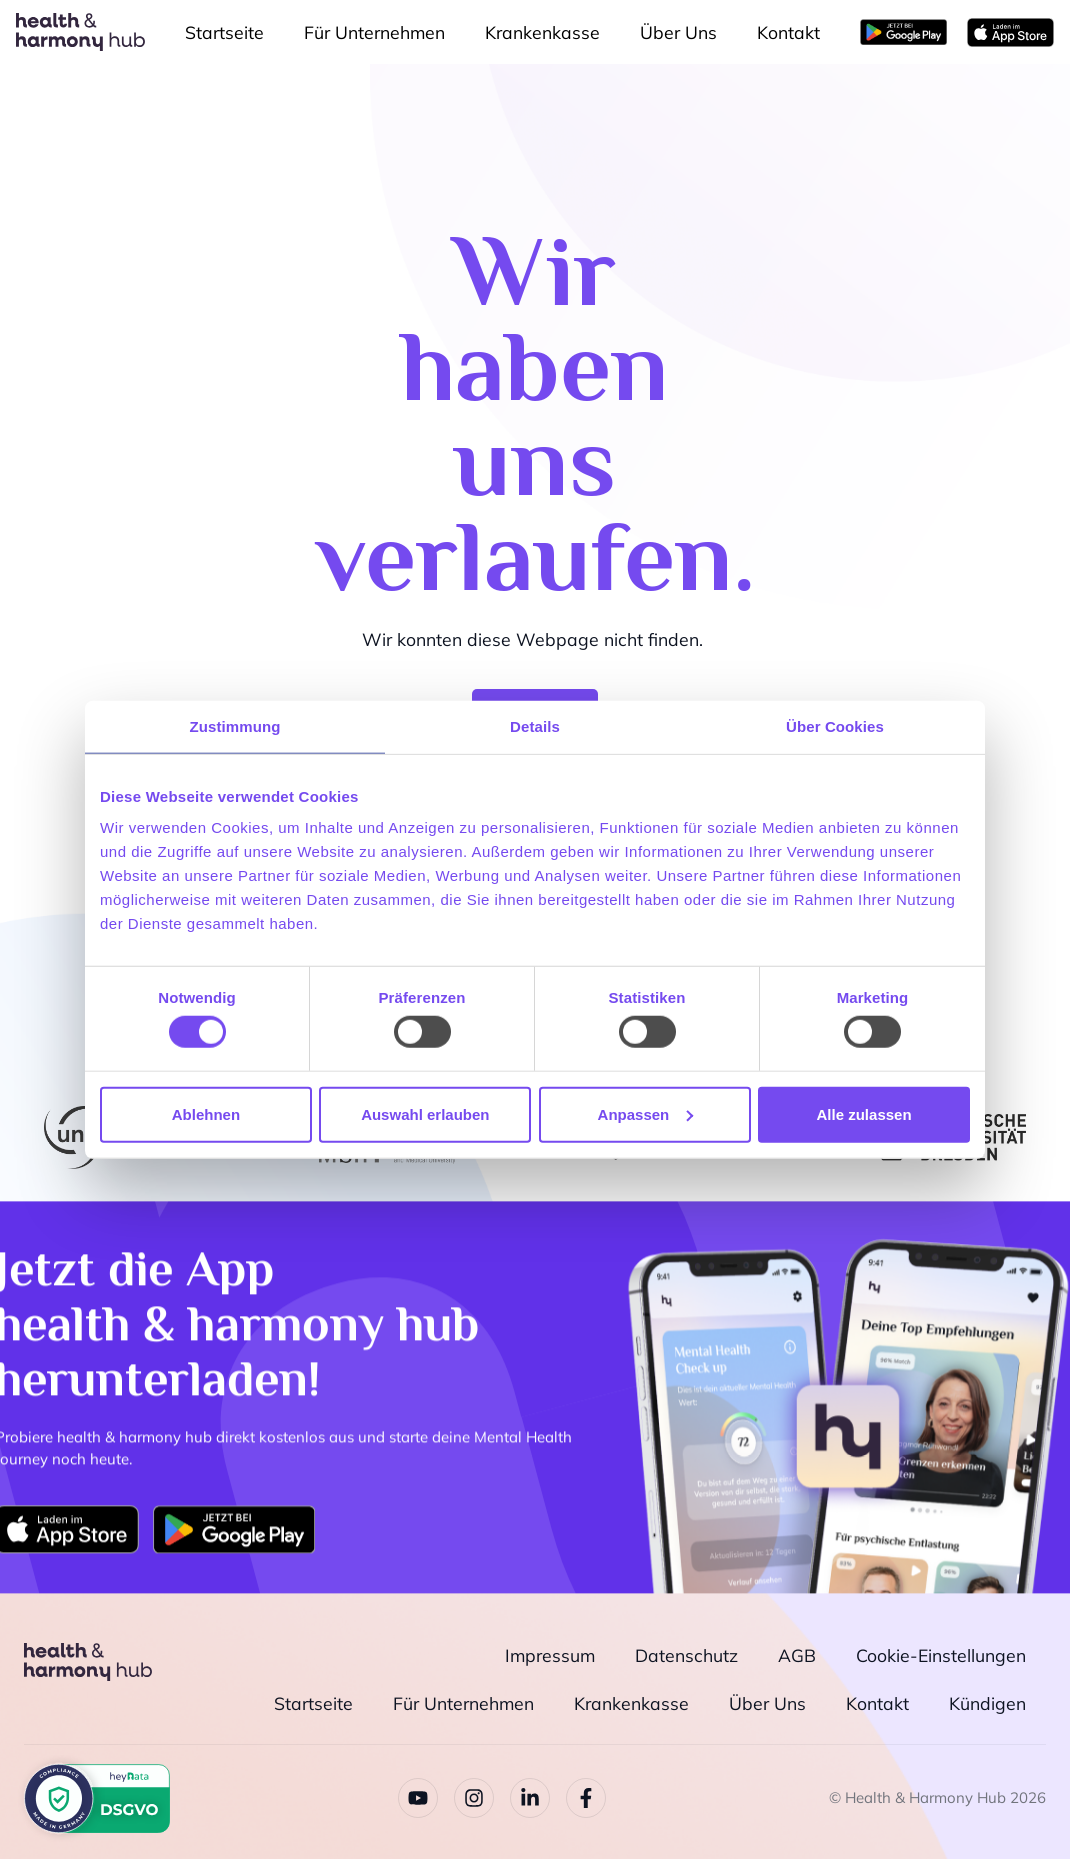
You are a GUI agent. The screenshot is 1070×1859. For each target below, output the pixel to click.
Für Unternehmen (374, 32)
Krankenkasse (542, 32)
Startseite (224, 32)
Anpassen (646, 1113)
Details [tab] (535, 725)
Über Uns (678, 32)
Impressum (550, 1654)
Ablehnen (206, 1113)
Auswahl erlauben (425, 1113)
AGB (797, 1654)
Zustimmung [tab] (235, 725)
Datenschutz (686, 1654)
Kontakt (788, 32)
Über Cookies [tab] (835, 725)
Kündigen (987, 1702)
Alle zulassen (864, 1113)
